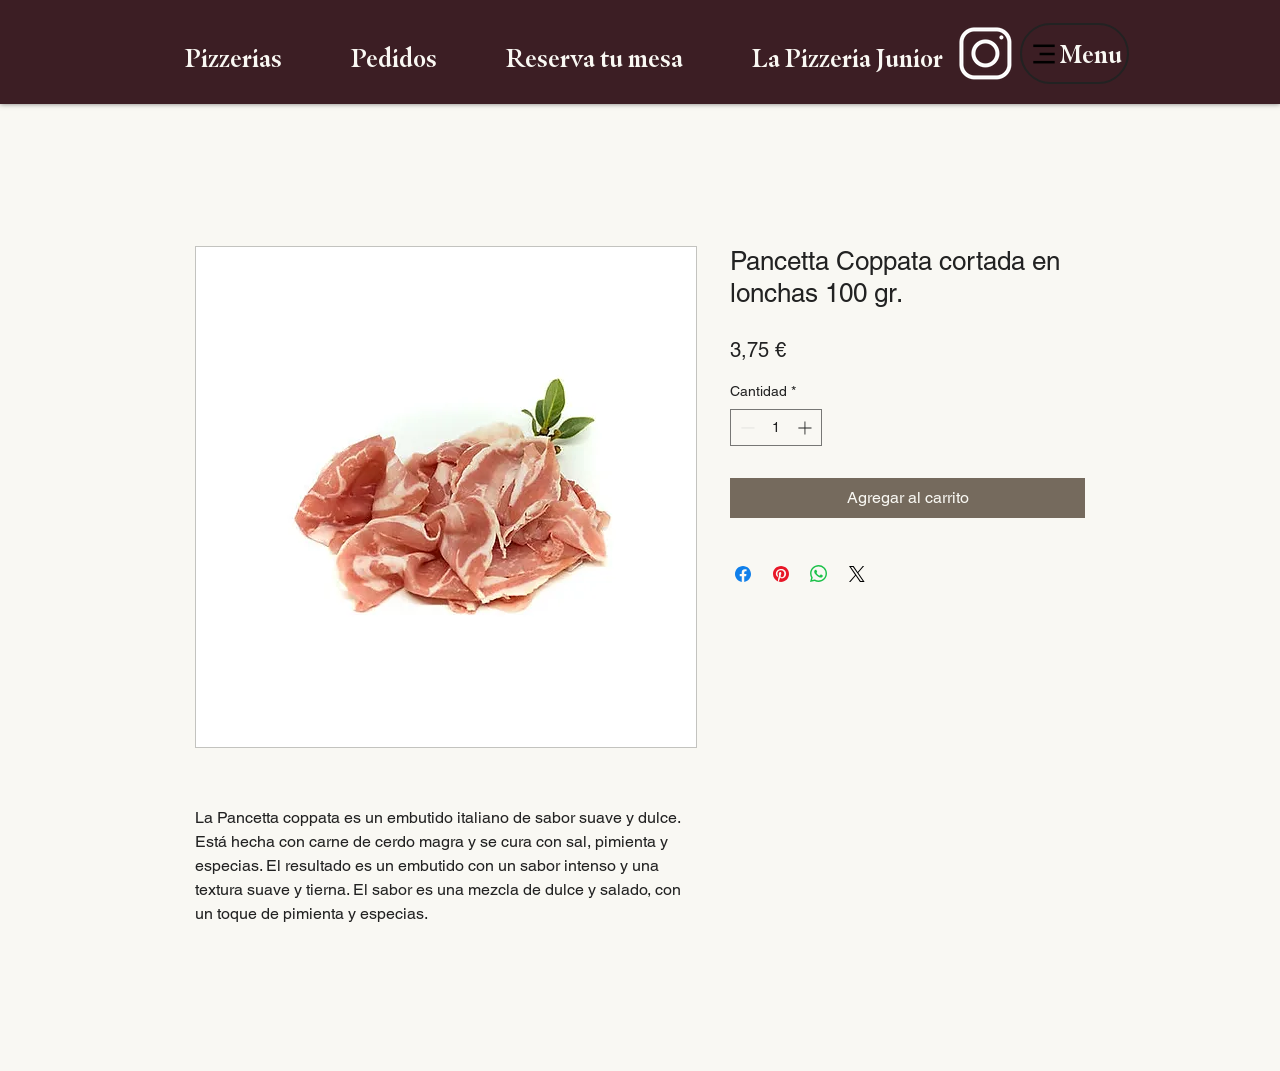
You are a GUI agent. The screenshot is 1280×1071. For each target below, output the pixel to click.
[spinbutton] (776, 427)
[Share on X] (857, 574)
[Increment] (806, 427)
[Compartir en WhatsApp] (819, 574)
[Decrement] (745, 427)
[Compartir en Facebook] (743, 574)
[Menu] (1074, 53)
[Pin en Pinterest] (781, 574)
